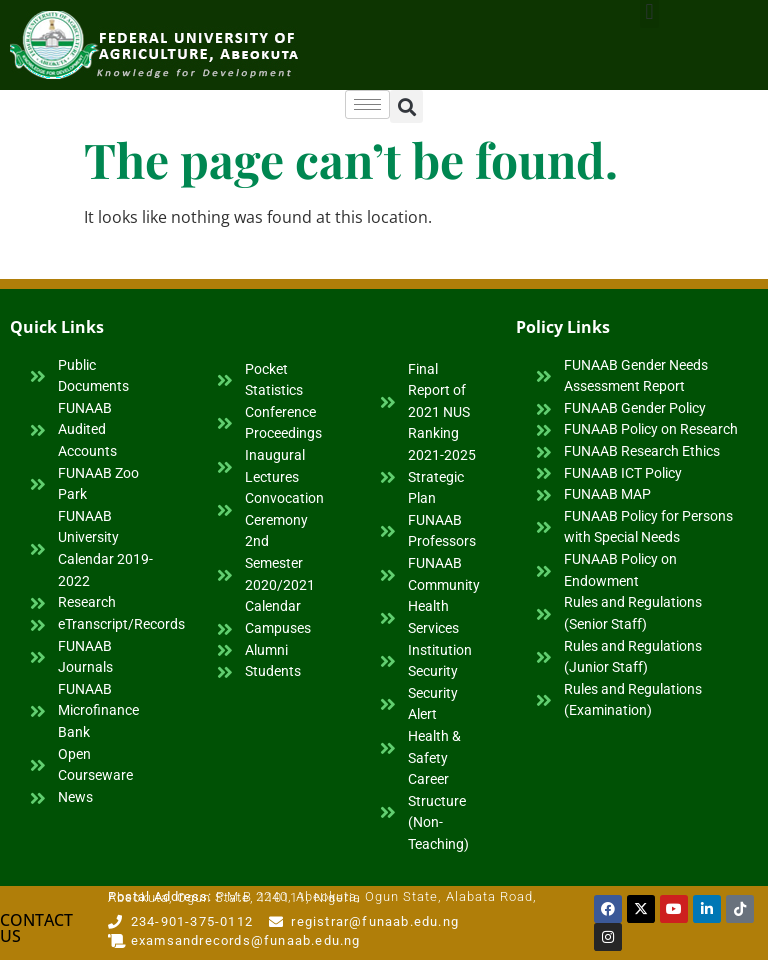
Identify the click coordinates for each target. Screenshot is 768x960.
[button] (406, 106)
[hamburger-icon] (367, 104)
